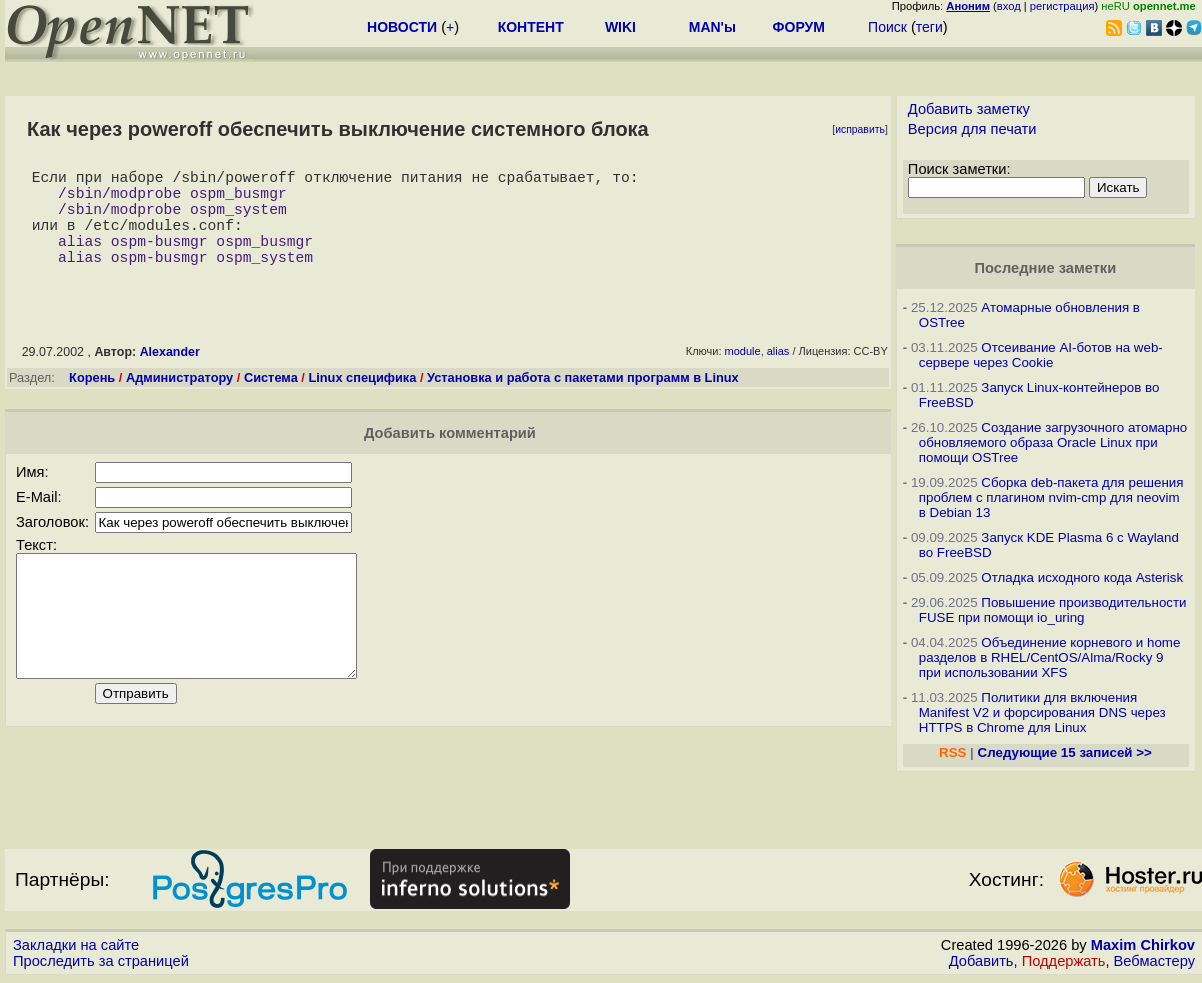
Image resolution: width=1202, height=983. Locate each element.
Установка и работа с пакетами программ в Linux (583, 401)
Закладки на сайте (76, 948)
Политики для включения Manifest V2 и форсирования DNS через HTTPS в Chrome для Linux (1042, 712)
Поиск (887, 27)
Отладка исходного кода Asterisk (1082, 577)
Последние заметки (1046, 268)
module (743, 375)
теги (929, 27)
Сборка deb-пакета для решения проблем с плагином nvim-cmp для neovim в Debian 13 (1051, 497)
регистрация (1062, 6)
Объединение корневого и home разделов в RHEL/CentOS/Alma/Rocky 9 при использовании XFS (1050, 657)
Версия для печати (972, 129)
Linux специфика (362, 401)
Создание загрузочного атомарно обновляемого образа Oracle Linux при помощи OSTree (1053, 442)
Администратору (179, 401)
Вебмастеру (1154, 964)
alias (778, 375)
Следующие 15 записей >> (1065, 752)
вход (1009, 6)
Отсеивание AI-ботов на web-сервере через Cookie (1041, 355)
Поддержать (1064, 964)
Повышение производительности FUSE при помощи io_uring (1053, 610)
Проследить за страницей (101, 964)
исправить (860, 129)
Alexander (170, 376)
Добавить (981, 964)
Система (271, 401)
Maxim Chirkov (1143, 948)
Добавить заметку (969, 109)
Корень (92, 401)
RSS (952, 752)
